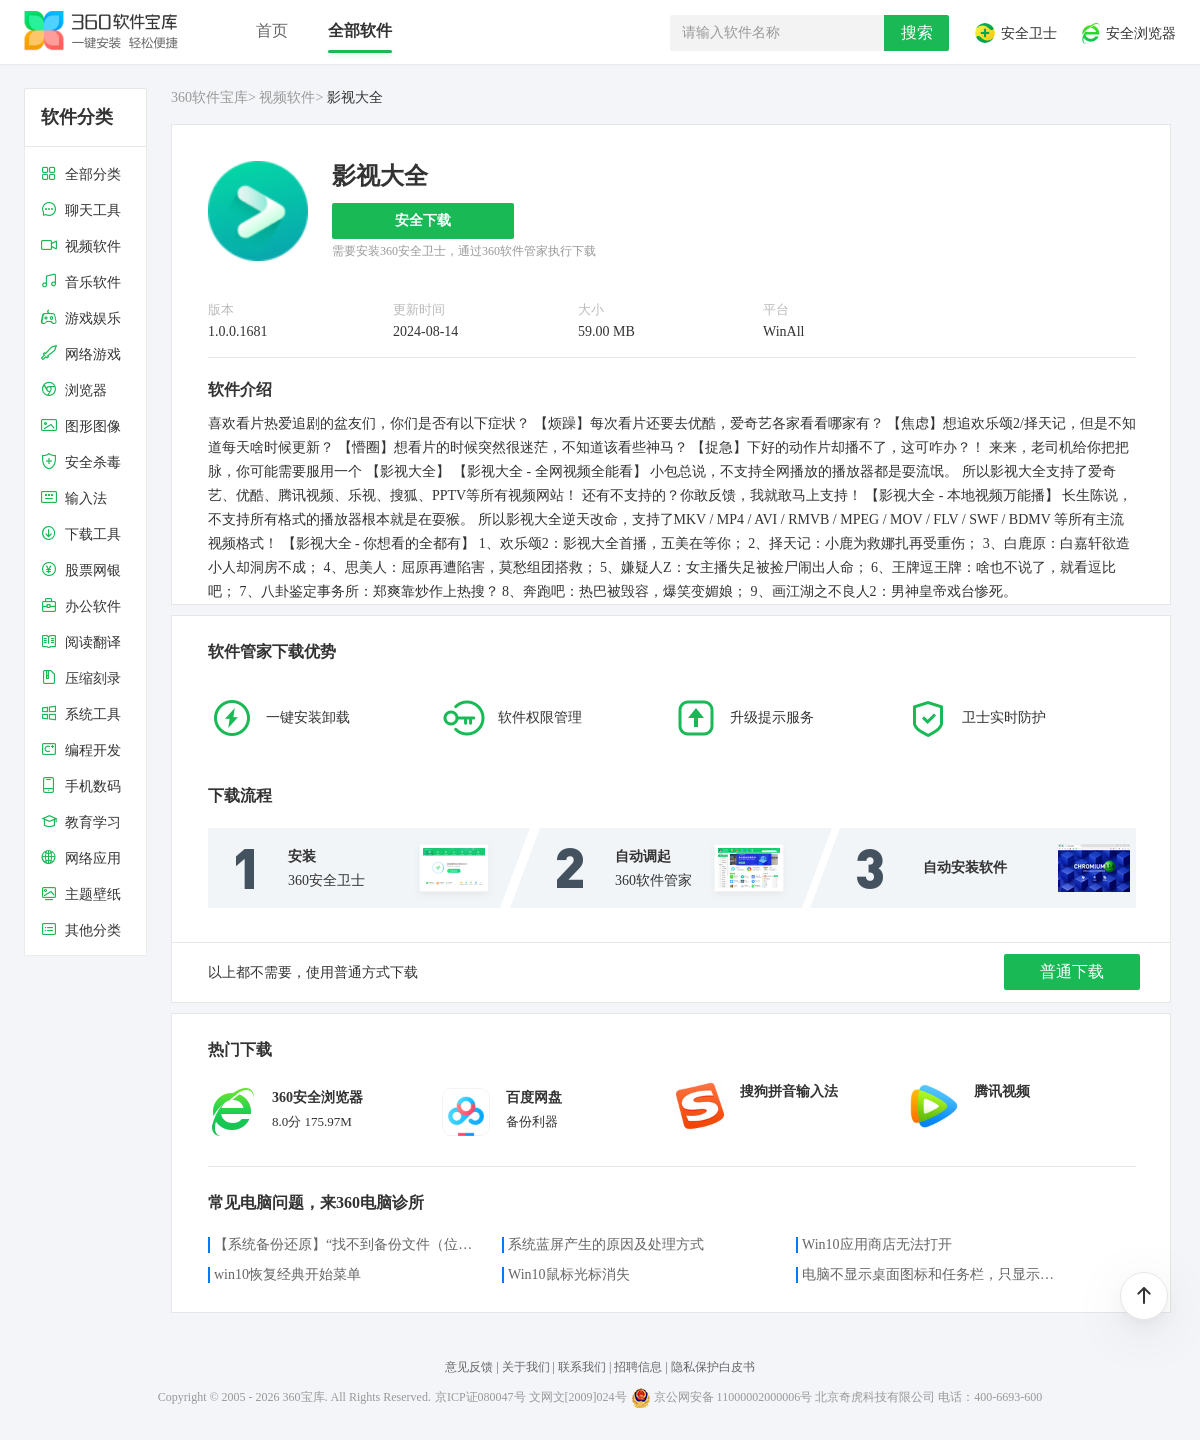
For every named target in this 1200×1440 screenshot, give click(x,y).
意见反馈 (469, 1367)
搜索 (917, 32)
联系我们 (582, 1367)
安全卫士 (1015, 33)
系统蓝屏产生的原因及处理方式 (606, 1244)
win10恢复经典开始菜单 (287, 1274)
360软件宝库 (209, 97)
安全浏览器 (1128, 33)
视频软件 (287, 97)
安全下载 (423, 220)
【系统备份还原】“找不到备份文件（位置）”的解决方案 (346, 1244)
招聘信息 (638, 1367)
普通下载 (1072, 971)
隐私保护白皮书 (713, 1367)
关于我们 (526, 1367)
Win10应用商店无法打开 (877, 1244)
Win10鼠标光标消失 (569, 1274)
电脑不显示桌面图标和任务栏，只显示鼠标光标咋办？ (934, 1274)
